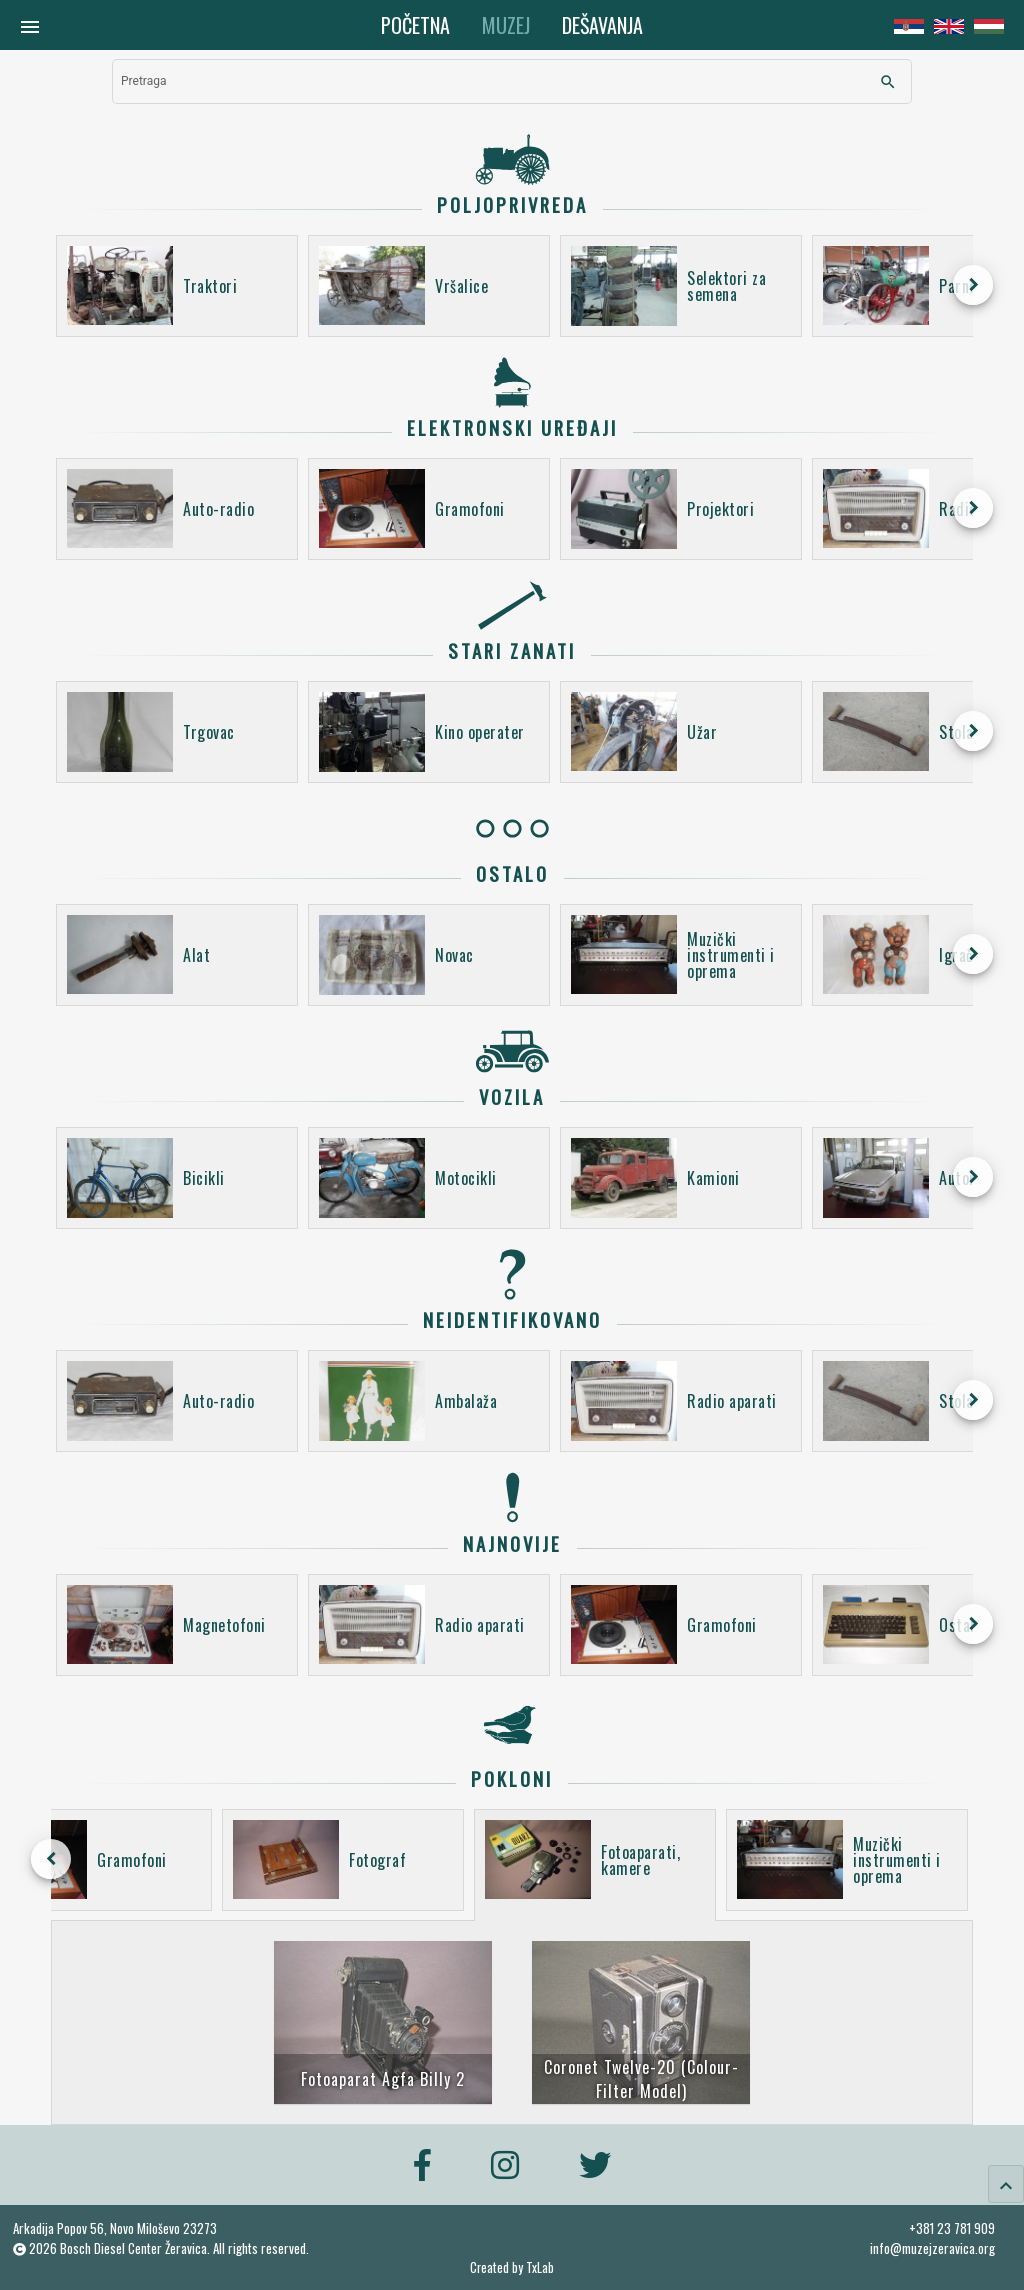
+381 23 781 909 (952, 2228)
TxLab (540, 2267)
